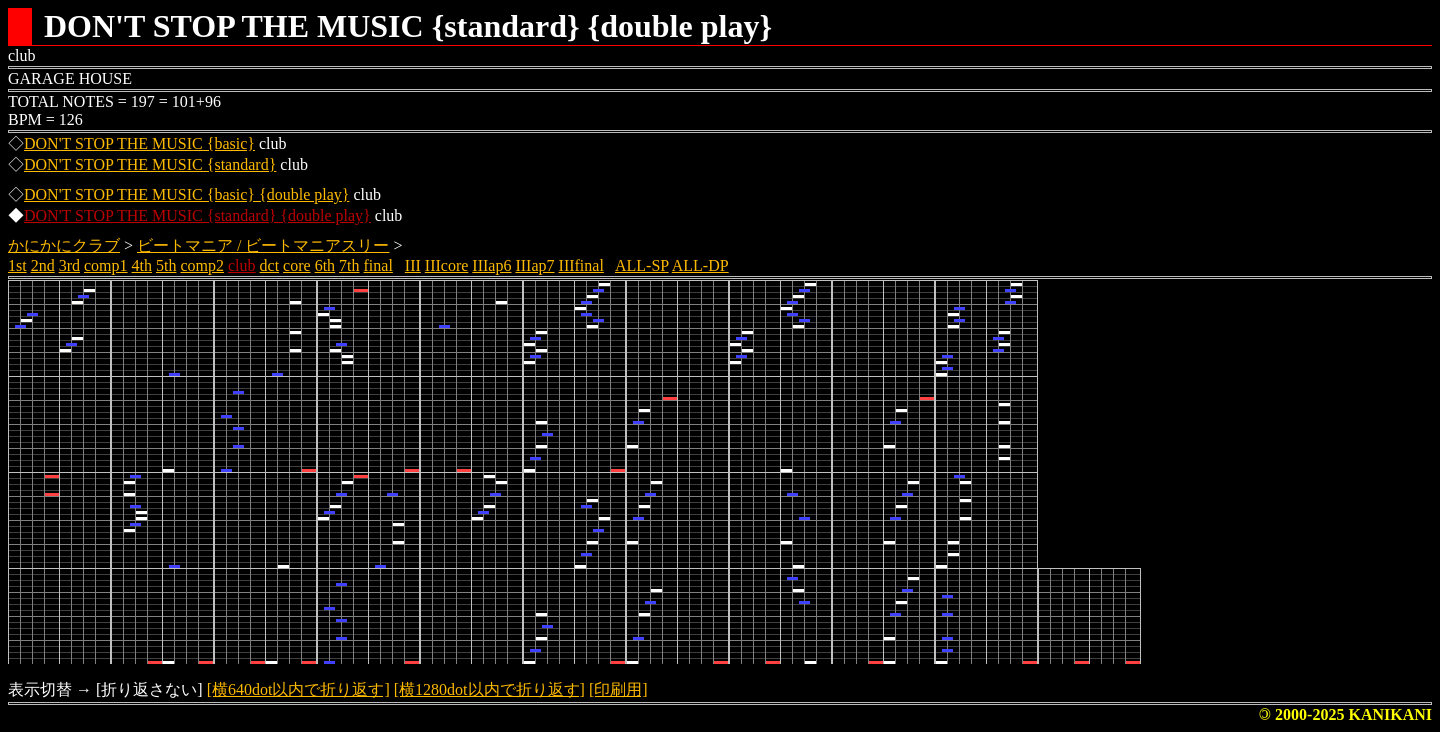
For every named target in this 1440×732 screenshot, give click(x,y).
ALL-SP (642, 265)
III (413, 265)
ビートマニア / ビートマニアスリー (263, 245)
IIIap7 (534, 265)
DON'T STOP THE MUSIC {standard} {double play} (197, 215)
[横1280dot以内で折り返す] (489, 689)
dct (270, 265)
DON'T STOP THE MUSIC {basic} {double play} (186, 194)
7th (349, 265)
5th (166, 265)
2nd (43, 265)
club (242, 265)
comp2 (202, 265)
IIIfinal (581, 265)
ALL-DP (700, 265)
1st (17, 265)
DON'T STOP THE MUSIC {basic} (139, 143)
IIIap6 (491, 265)
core (297, 265)
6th (325, 265)
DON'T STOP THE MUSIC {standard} (150, 164)
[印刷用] (618, 689)
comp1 (106, 265)
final (378, 265)
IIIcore (447, 265)
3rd (69, 265)
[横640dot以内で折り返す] (298, 689)
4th (142, 265)
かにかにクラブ (64, 245)
